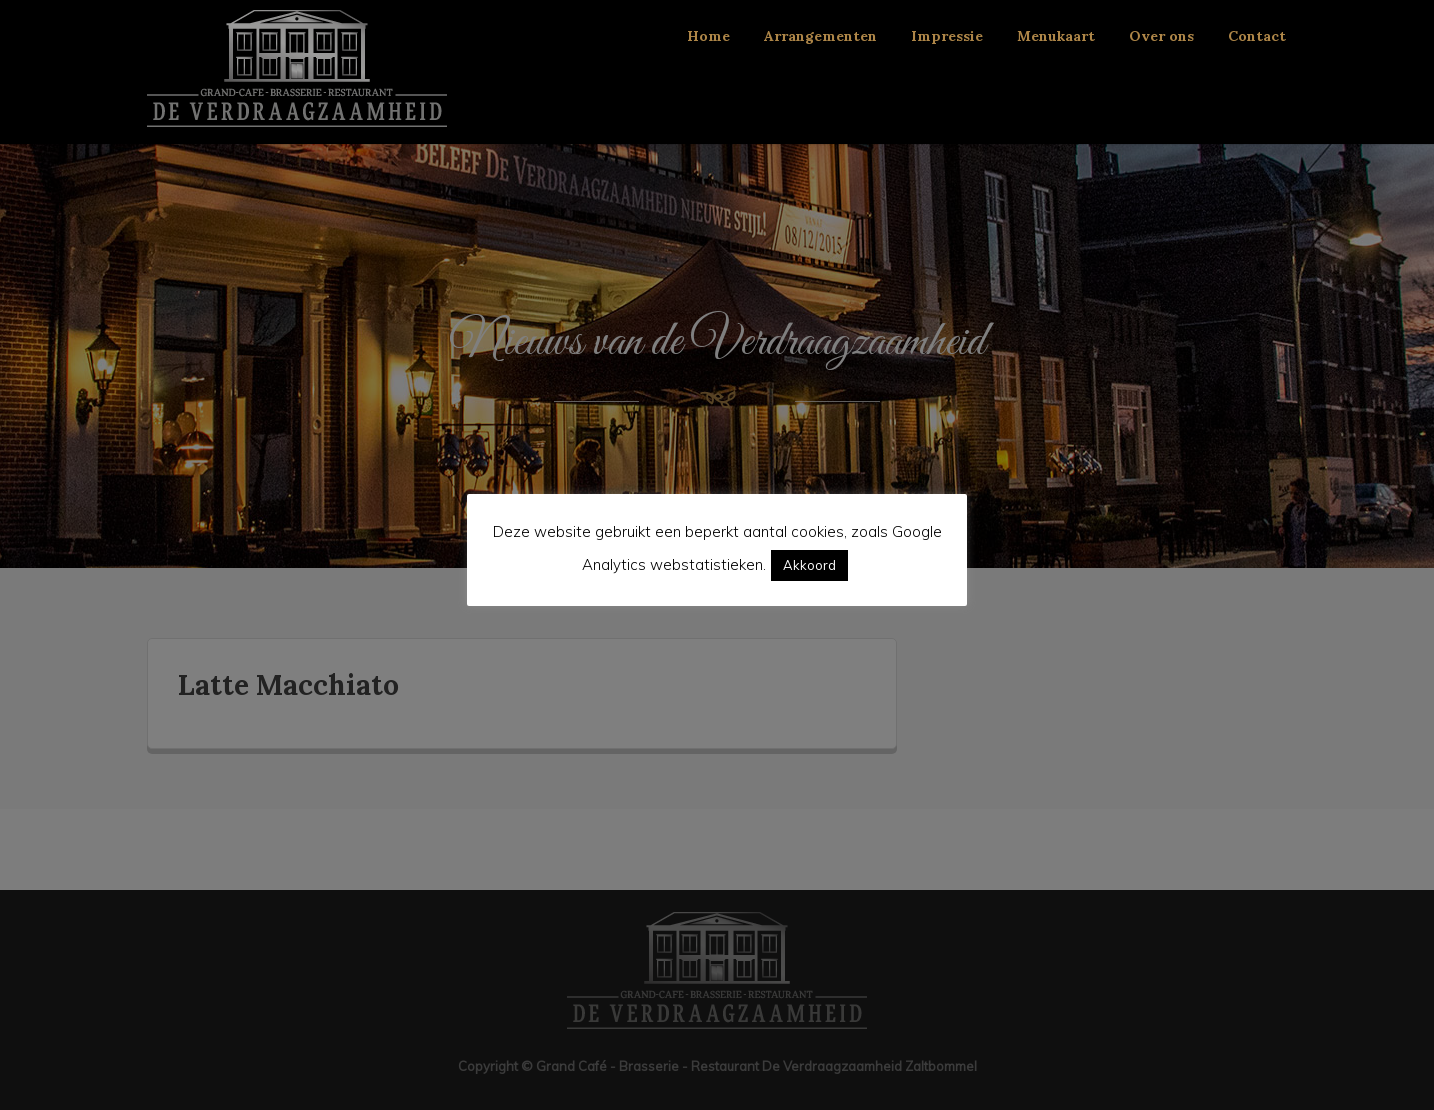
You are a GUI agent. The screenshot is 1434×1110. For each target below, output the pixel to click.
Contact (1257, 36)
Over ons (1161, 36)
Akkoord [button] (809, 565)
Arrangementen (820, 36)
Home (708, 36)
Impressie (947, 36)
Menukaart (1056, 36)
